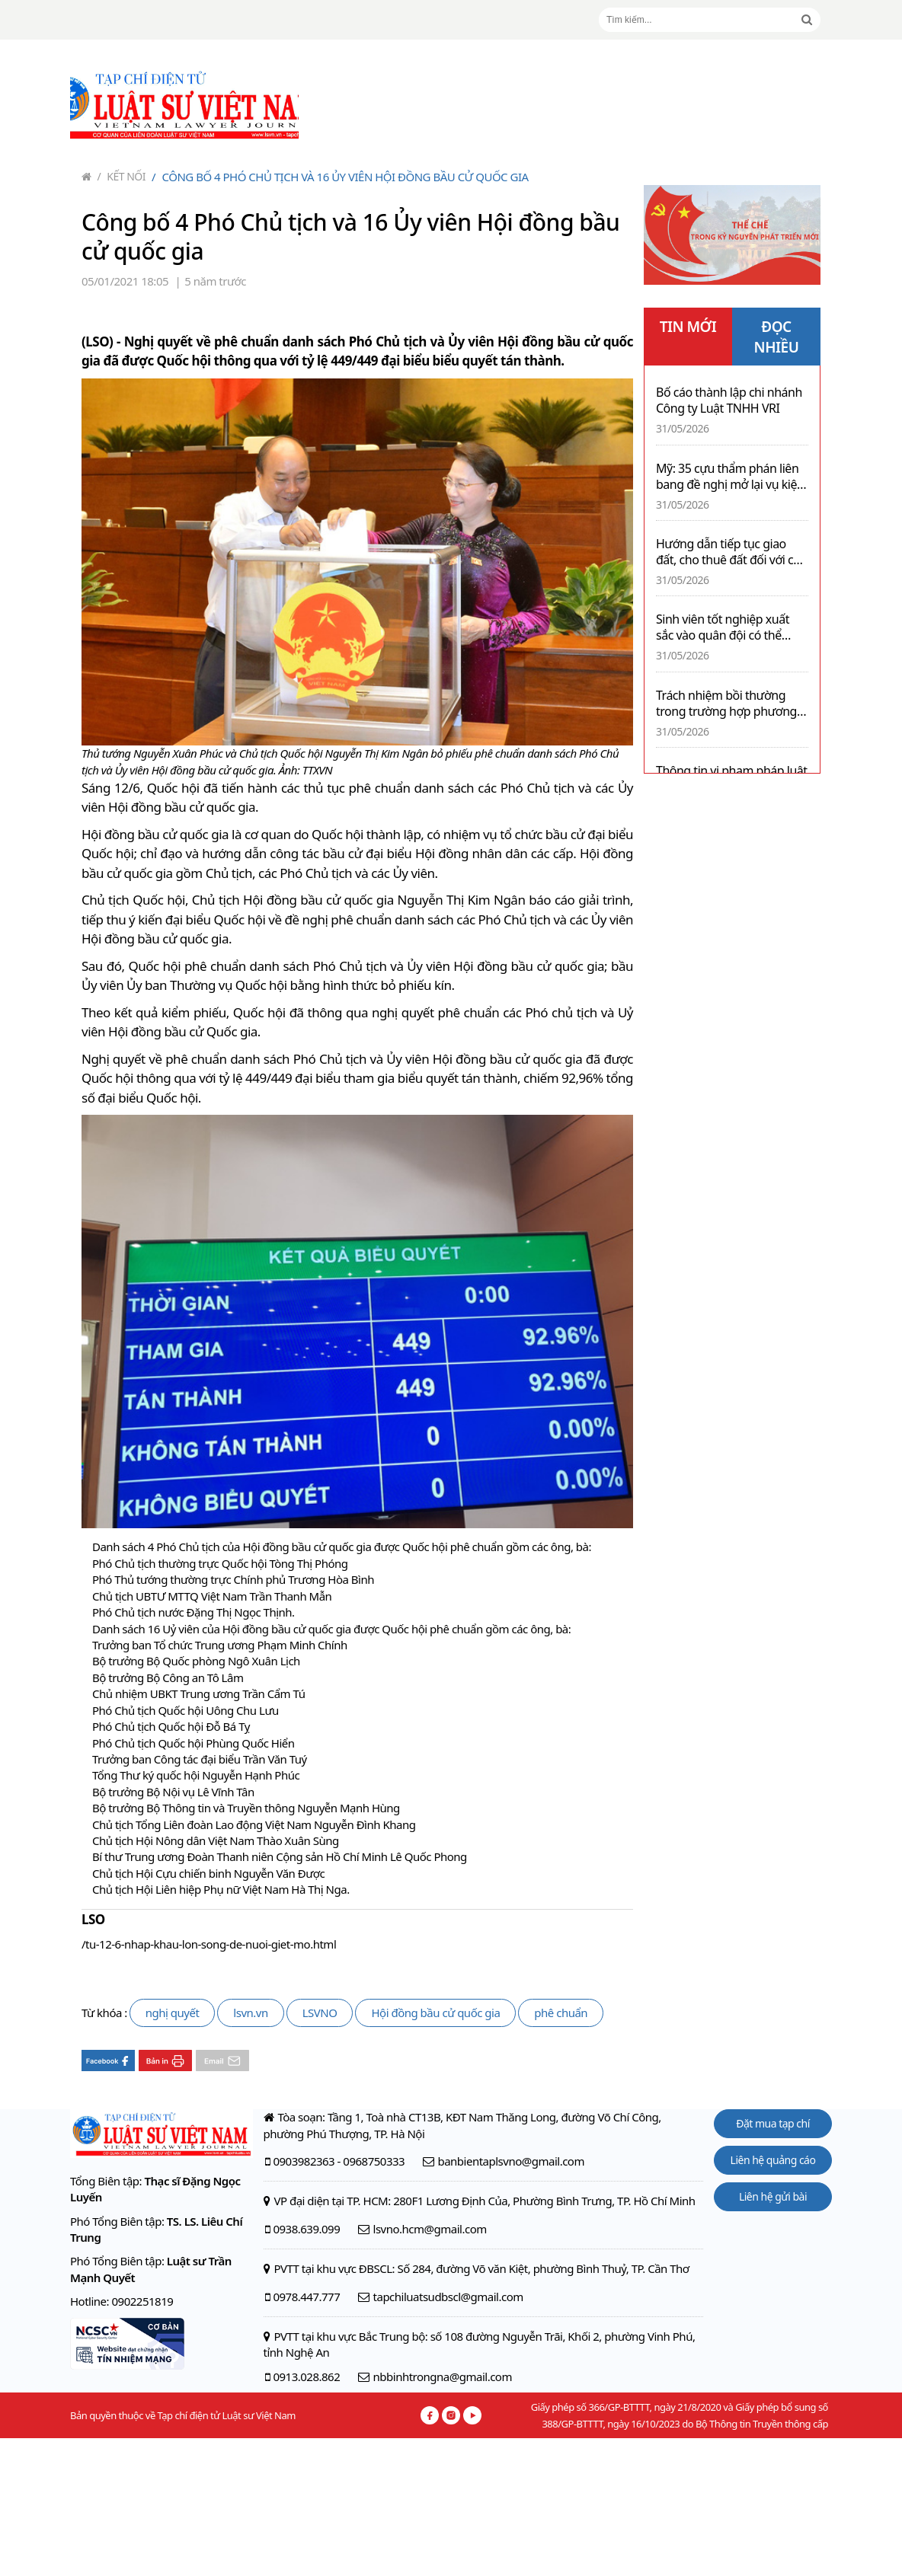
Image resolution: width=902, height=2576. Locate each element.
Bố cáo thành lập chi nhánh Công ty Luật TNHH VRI (729, 401)
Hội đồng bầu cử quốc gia (435, 2012)
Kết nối (122, 176)
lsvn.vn (250, 2012)
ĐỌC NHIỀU (776, 337)
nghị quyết (173, 2012)
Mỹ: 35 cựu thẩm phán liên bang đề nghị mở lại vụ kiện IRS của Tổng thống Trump (730, 477)
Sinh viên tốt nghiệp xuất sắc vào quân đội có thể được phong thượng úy (722, 627)
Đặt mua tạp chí (773, 2123)
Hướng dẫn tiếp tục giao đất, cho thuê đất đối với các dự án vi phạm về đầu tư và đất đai (730, 552)
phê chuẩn (560, 2012)
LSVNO (319, 2012)
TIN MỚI (688, 327)
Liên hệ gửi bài (773, 2196)
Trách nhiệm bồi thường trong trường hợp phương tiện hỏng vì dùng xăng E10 (729, 704)
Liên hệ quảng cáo (773, 2160)
